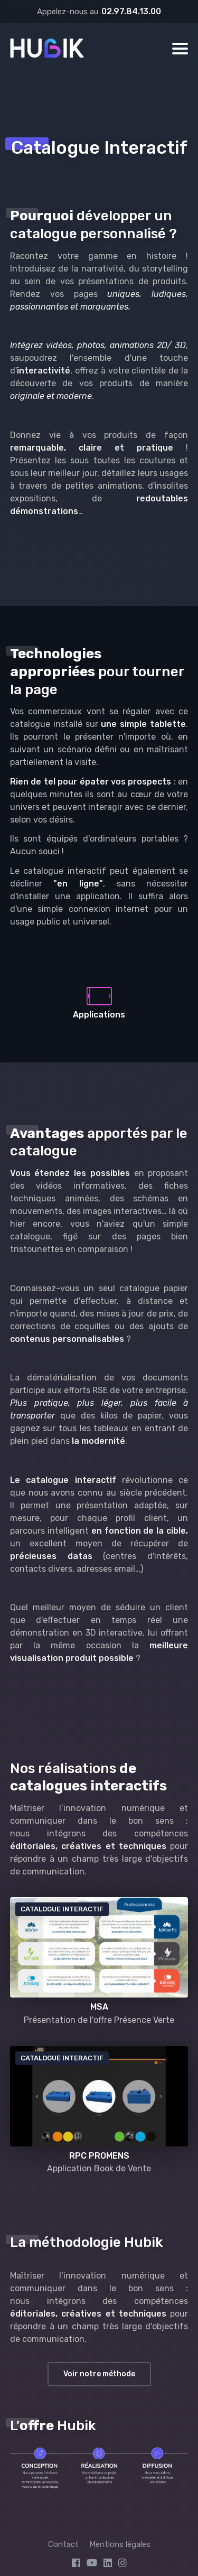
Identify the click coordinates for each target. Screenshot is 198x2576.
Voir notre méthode (99, 2373)
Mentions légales (119, 2544)
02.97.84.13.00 (131, 11)
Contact (63, 2544)
